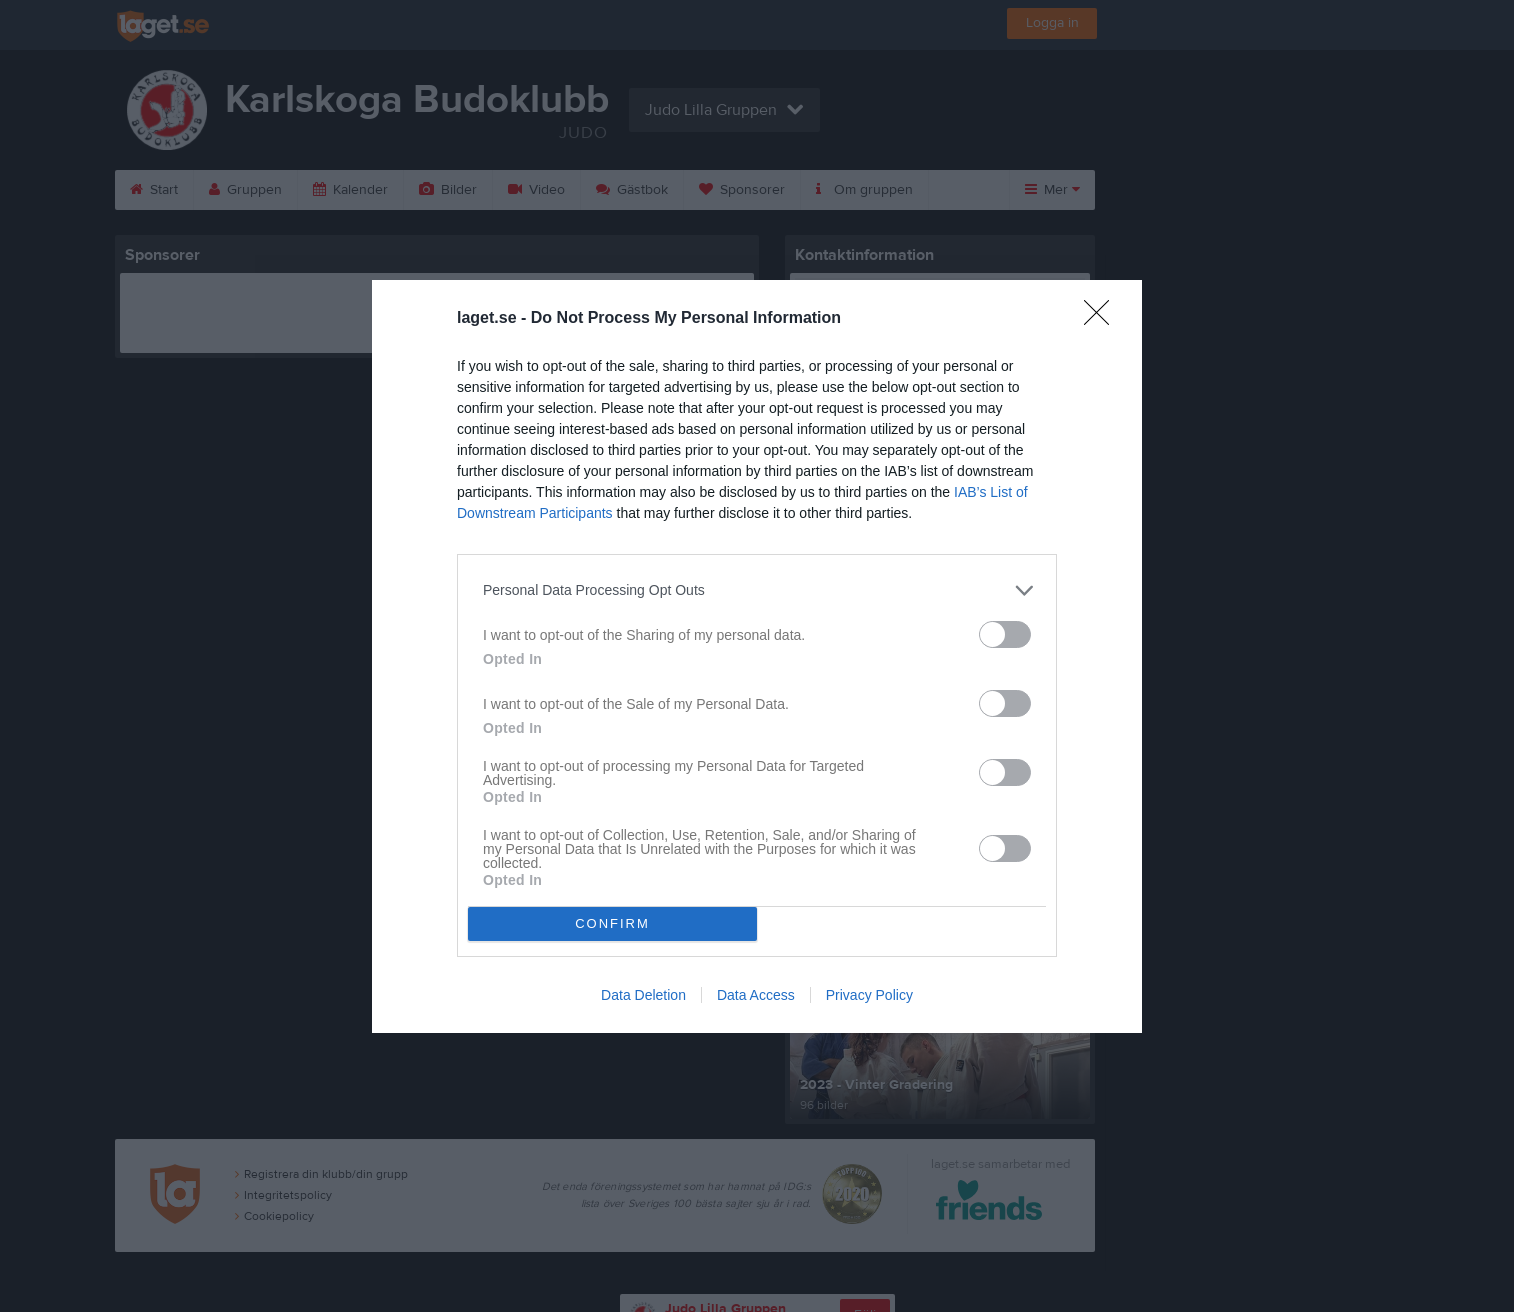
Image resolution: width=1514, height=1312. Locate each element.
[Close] (1103, 319)
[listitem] (757, 590)
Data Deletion (643, 995)
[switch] (1005, 634)
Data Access (756, 995)
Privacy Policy (869, 995)
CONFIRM (612, 923)
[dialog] (757, 656)
